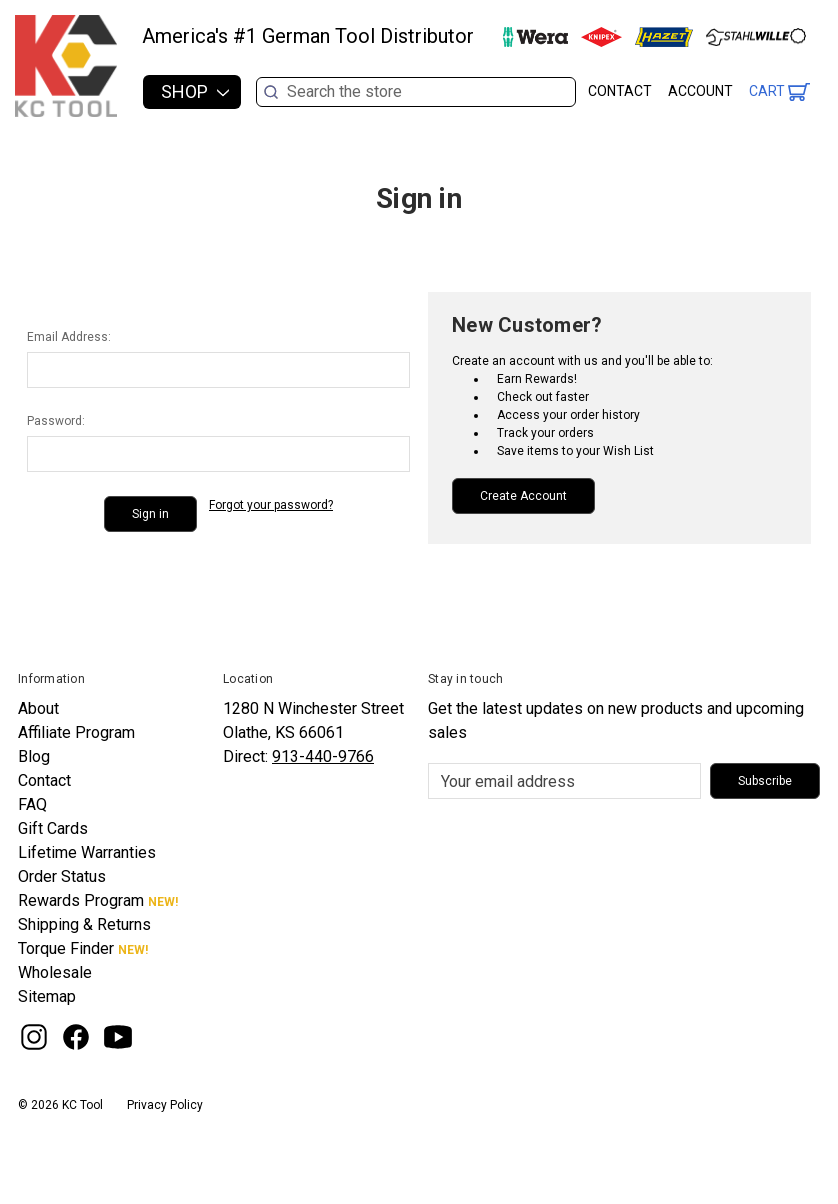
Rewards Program (81, 900)
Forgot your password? (271, 505)
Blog (34, 756)
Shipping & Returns (84, 924)
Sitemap (47, 996)
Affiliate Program (76, 732)
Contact (620, 91)
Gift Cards (53, 828)
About (38, 708)
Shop (195, 91)
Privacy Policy (165, 1105)
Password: (56, 421)
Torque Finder (66, 948)
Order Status (62, 876)
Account (700, 91)
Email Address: (69, 337)
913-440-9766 (323, 756)
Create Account (523, 496)
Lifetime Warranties (87, 852)
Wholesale (55, 972)
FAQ (32, 804)
